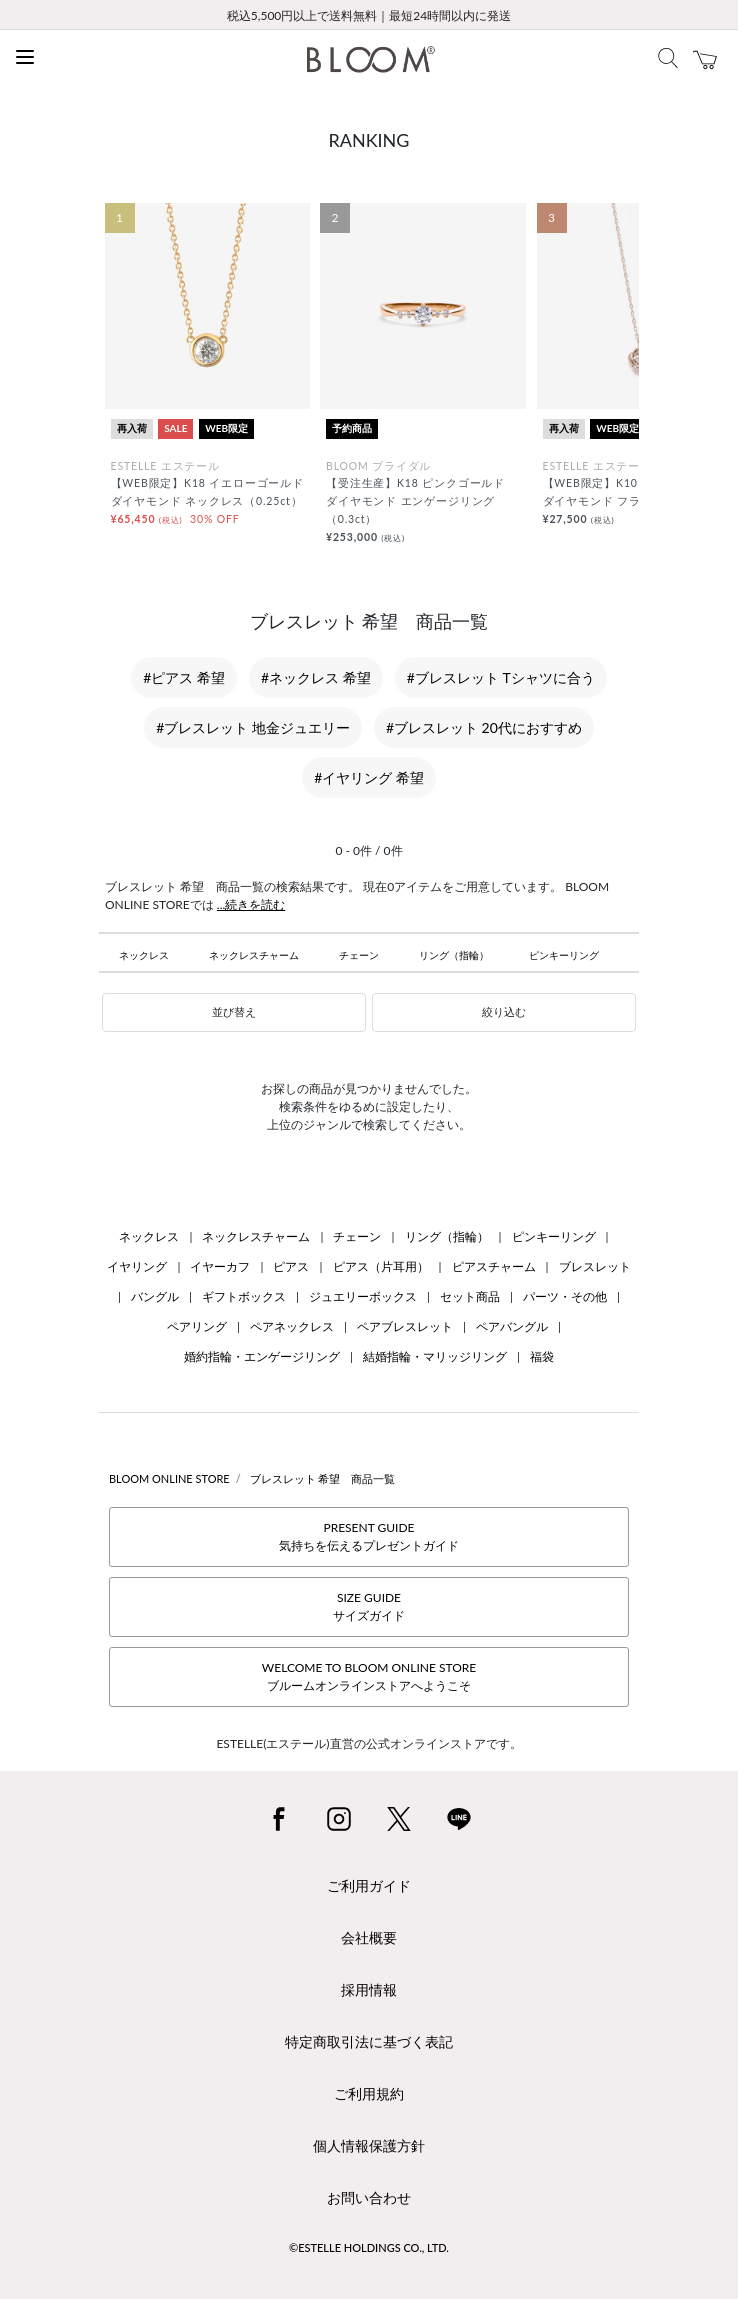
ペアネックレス (292, 1326)
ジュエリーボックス (363, 1296)
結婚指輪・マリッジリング (435, 1356)
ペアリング (197, 1326)
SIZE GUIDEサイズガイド (369, 1606)
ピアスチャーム (494, 1266)
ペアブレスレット (405, 1326)
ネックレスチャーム (254, 955)
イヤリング (137, 1266)
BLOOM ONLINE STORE (169, 1478)
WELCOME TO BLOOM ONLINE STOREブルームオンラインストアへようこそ (369, 1676)
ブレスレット (595, 1266)
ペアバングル (512, 1326)
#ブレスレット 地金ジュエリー (253, 727)
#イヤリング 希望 (369, 777)
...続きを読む (251, 904)
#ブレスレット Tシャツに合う (501, 677)
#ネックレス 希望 (316, 677)
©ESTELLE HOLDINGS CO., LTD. (369, 2247)
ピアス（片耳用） (381, 1266)
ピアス (291, 1266)
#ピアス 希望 (184, 677)
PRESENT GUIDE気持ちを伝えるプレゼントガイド (369, 1536)
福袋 (542, 1356)
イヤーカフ (220, 1266)
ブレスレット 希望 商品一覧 (323, 1478)
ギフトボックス (244, 1296)
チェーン (359, 955)
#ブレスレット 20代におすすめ (484, 727)
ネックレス (144, 955)
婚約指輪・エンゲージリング (262, 1356)
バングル (155, 1296)
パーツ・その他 (565, 1296)
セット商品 (470, 1296)
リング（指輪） (454, 955)
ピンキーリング (564, 955)
